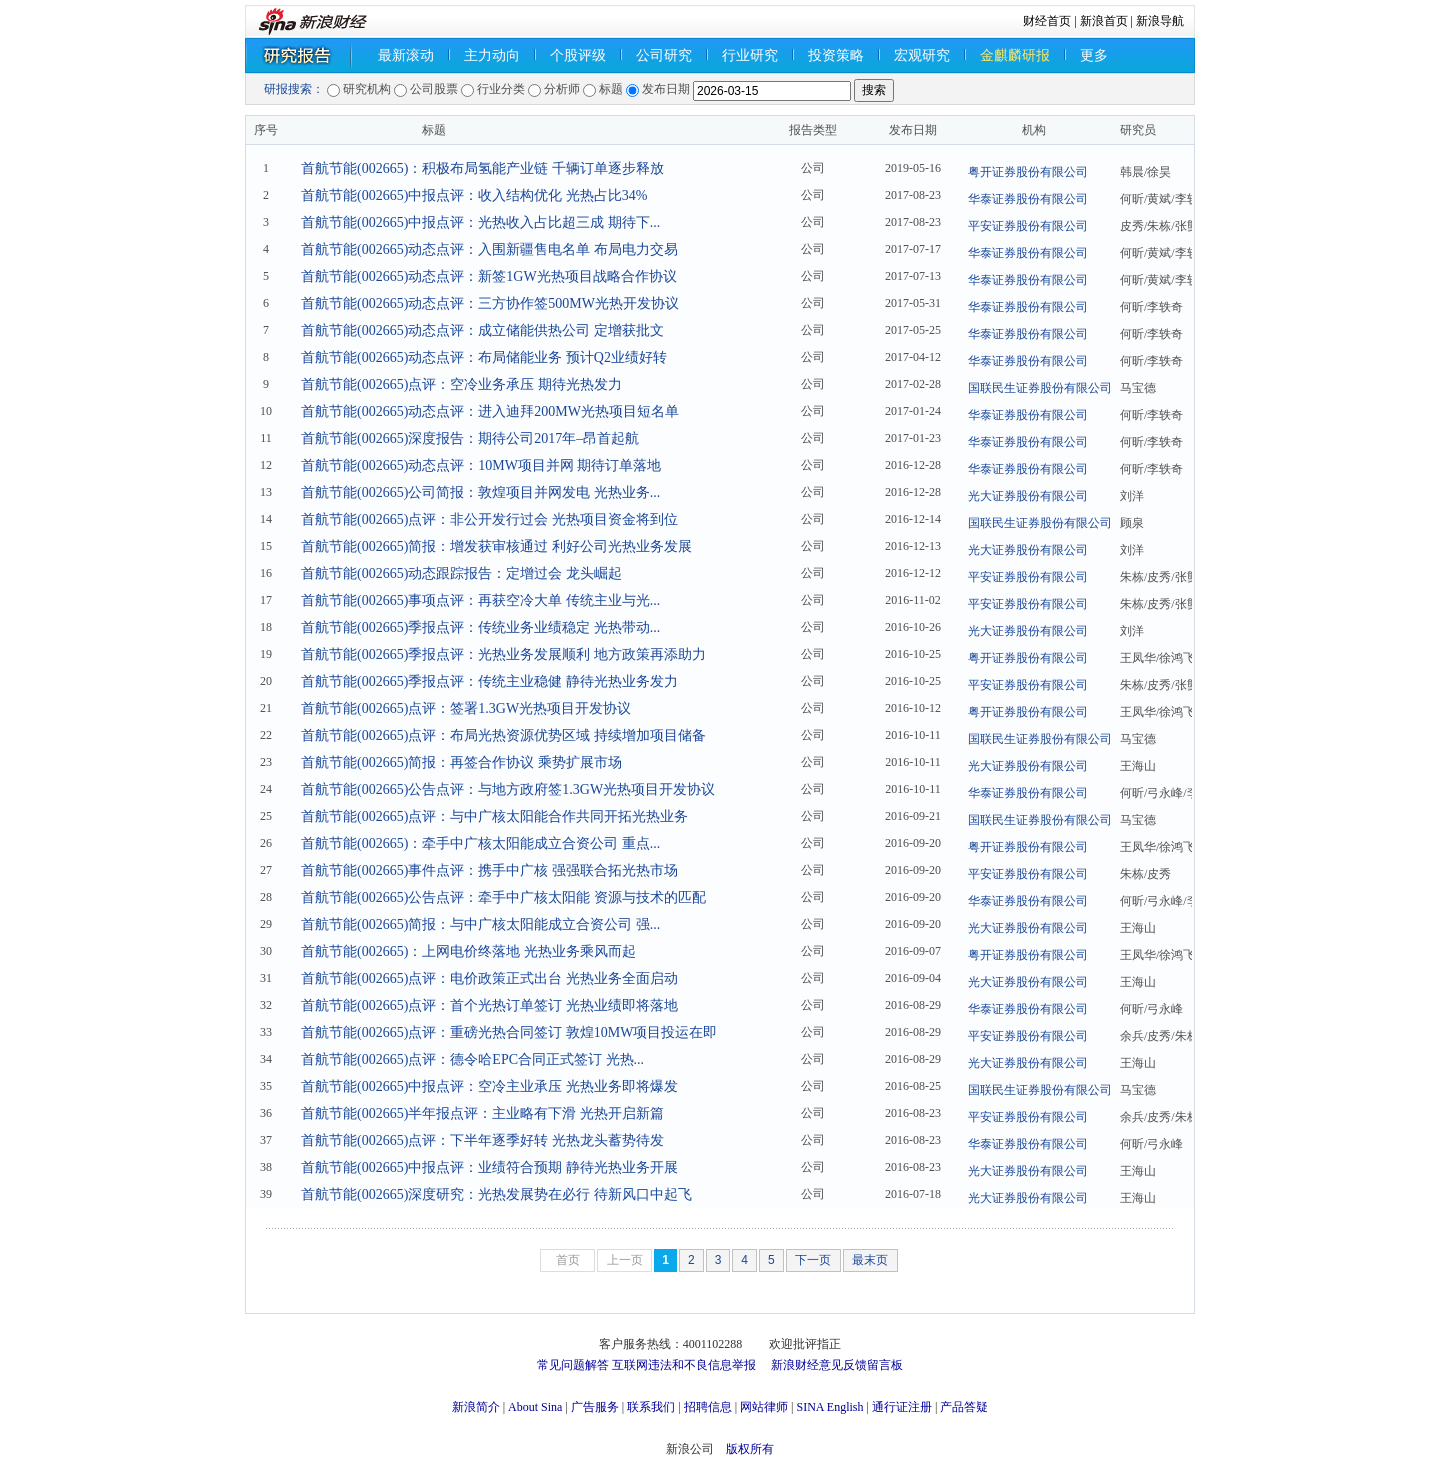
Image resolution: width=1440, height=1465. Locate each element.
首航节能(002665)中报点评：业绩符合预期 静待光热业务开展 (489, 1167)
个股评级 (578, 55)
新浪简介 (476, 1407)
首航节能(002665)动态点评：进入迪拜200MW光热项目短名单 (490, 411)
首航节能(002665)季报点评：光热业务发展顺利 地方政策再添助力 (503, 654)
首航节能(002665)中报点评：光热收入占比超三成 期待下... (480, 222)
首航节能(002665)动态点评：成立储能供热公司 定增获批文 (482, 330)
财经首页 (1047, 21)
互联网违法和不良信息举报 (684, 1365)
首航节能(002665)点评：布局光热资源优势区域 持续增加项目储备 (503, 735)
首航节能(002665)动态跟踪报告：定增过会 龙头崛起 (461, 573)
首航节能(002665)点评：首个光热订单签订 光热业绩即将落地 (489, 1005)
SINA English (829, 1407)
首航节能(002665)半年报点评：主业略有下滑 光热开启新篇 (482, 1113)
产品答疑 (964, 1407)
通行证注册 (902, 1407)
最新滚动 (406, 55)
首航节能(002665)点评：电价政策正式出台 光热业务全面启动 (489, 978)
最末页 (870, 1260)
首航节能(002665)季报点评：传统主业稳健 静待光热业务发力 (489, 681)
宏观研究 (922, 55)
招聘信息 (708, 1407)
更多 (1094, 55)
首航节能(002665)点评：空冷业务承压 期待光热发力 (461, 384)
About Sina (535, 1407)
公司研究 (664, 55)
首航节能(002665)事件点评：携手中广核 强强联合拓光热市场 (489, 870)
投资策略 (836, 55)
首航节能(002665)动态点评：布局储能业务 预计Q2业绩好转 (484, 357)
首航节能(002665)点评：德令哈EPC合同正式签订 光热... (472, 1059)
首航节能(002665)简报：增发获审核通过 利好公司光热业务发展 (496, 546)
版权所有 (750, 1449)
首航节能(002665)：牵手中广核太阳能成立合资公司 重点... (480, 843)
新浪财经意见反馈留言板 (837, 1365)
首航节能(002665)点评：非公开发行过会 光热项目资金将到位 (489, 519)
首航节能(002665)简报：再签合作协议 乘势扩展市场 (461, 762)
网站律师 (764, 1407)
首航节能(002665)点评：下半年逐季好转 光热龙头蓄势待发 (482, 1140)
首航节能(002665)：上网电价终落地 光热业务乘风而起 (468, 951)
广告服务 (595, 1407)
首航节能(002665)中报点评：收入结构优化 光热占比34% (474, 195)
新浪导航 (1160, 21)
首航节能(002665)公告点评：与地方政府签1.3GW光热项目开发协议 (508, 789)
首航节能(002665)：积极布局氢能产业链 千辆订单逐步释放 (482, 168)
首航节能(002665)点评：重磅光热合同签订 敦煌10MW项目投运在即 (509, 1032)
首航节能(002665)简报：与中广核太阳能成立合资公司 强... (480, 924)
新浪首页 (1104, 21)
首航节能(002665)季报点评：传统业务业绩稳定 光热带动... (480, 627)
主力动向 (492, 55)
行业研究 (750, 55)
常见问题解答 (573, 1365)
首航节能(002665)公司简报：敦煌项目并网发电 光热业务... (480, 492)
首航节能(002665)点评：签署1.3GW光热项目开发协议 (466, 708)
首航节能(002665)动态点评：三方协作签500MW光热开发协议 (490, 303)
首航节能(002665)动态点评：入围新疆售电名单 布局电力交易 (489, 249)
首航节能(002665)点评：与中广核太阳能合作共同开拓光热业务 (494, 816)
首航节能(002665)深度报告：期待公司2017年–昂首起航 (470, 438)
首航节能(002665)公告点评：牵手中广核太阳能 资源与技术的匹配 (503, 897)
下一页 (813, 1260)
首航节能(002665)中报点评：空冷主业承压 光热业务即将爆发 (489, 1086)
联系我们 (651, 1407)
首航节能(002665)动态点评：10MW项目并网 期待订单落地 (481, 465)
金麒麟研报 (1015, 55)
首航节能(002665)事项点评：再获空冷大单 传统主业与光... (480, 600)
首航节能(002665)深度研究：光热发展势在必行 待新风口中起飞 (496, 1194)
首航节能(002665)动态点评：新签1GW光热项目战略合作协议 (489, 276)
